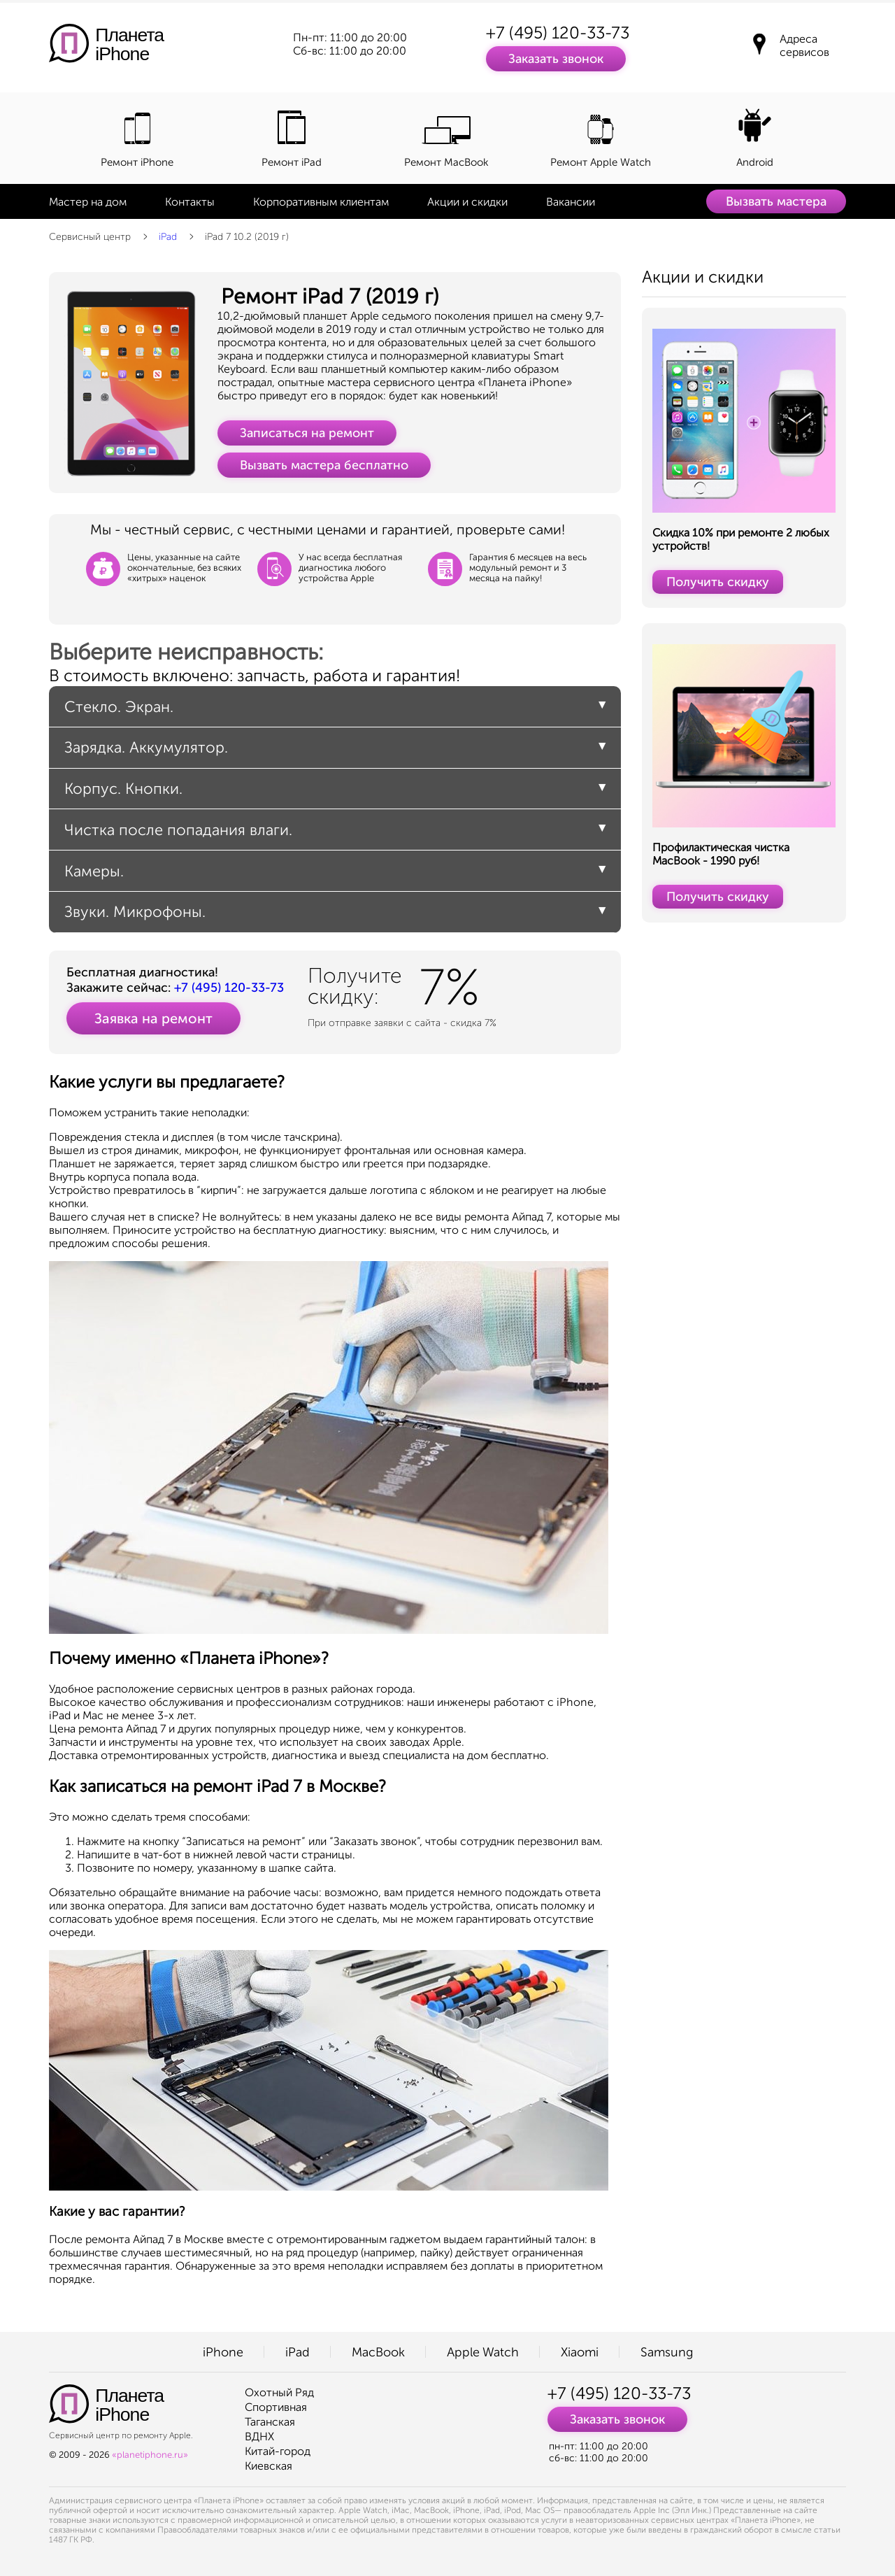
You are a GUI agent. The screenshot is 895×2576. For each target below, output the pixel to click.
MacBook (378, 2352)
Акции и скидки (467, 201)
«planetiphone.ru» (150, 2454)
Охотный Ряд (279, 2392)
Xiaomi (580, 2352)
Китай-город (277, 2451)
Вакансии (570, 201)
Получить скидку (717, 582)
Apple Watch (483, 2352)
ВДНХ (259, 2436)
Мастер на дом (88, 201)
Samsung (666, 2352)
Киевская (268, 2465)
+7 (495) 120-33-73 (557, 32)
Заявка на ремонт (153, 1018)
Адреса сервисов (804, 45)
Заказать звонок (555, 58)
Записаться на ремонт (307, 433)
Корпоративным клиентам (321, 201)
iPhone (223, 2352)
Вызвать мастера (776, 201)
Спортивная (276, 2407)
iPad (168, 237)
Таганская (270, 2421)
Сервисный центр (90, 237)
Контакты (190, 201)
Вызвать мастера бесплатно (324, 465)
